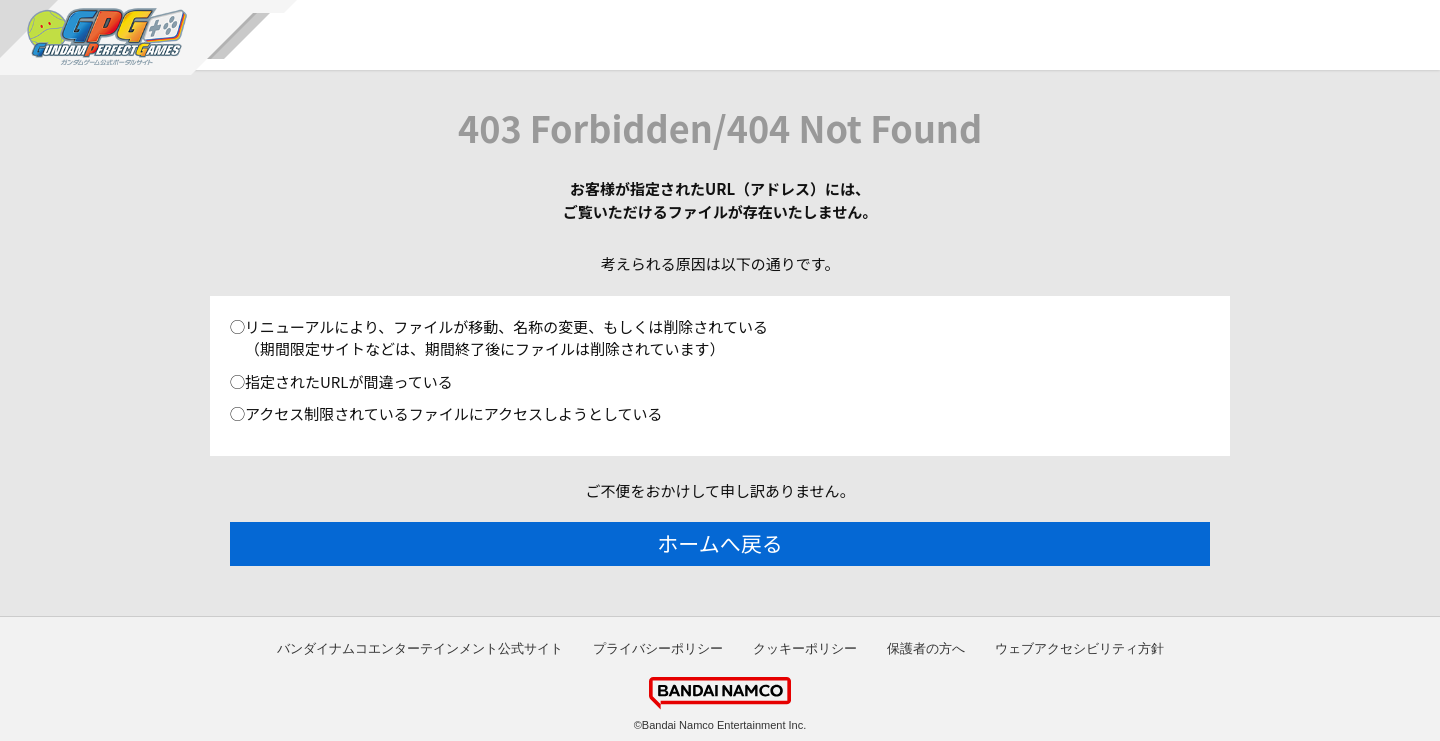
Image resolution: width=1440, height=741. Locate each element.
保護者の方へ (926, 648)
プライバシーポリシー (658, 648)
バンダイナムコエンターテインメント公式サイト (420, 648)
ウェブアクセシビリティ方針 (1079, 648)
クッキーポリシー (805, 648)
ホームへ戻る (719, 543)
